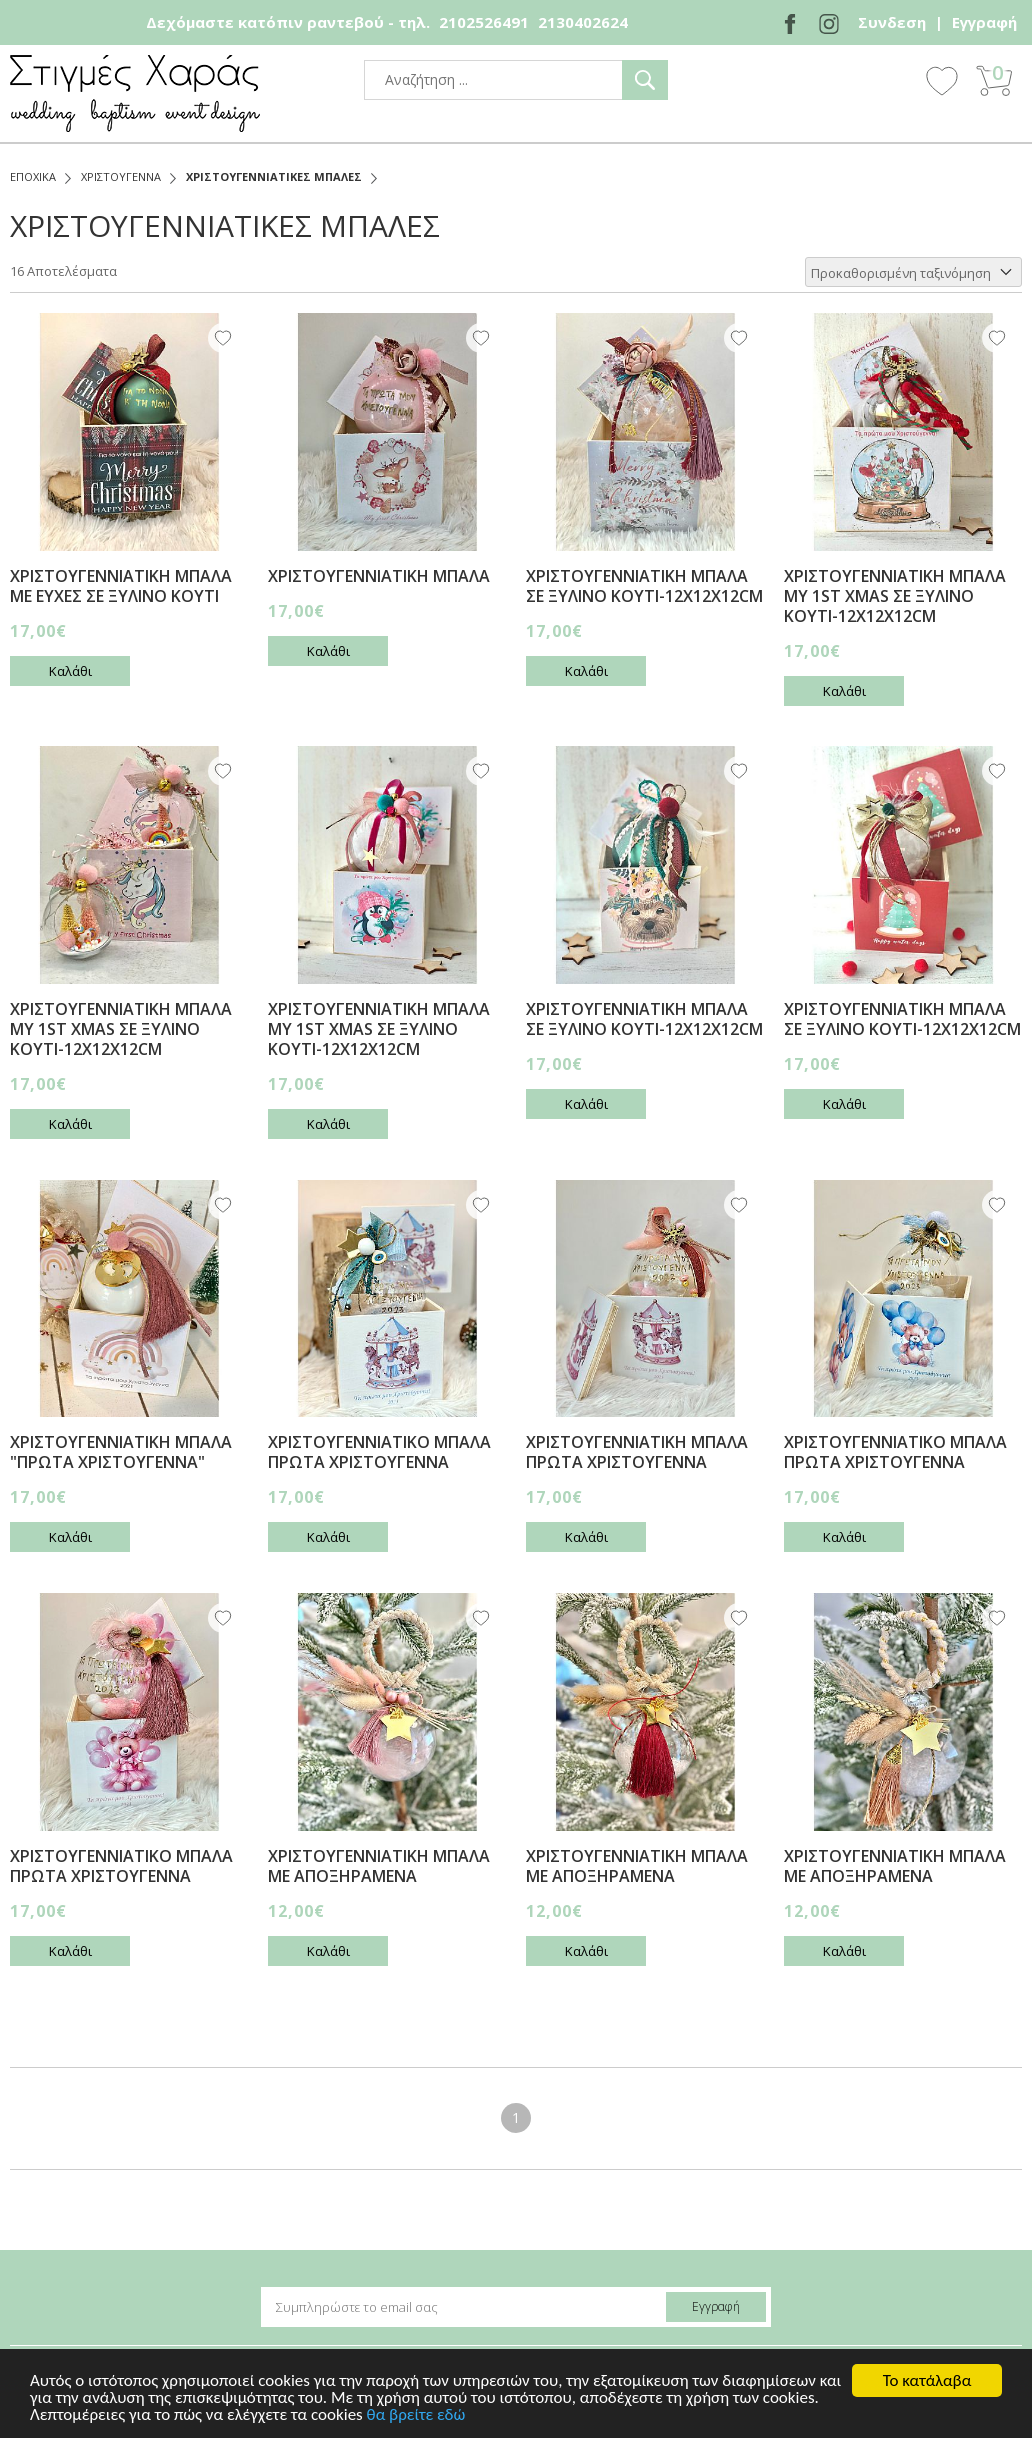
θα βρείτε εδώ (416, 2415)
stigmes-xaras (135, 93)
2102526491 (484, 22)
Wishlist (942, 80)
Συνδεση (892, 22)
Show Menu (887, 82)
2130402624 (583, 22)
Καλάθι (70, 671)
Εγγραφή (984, 22)
